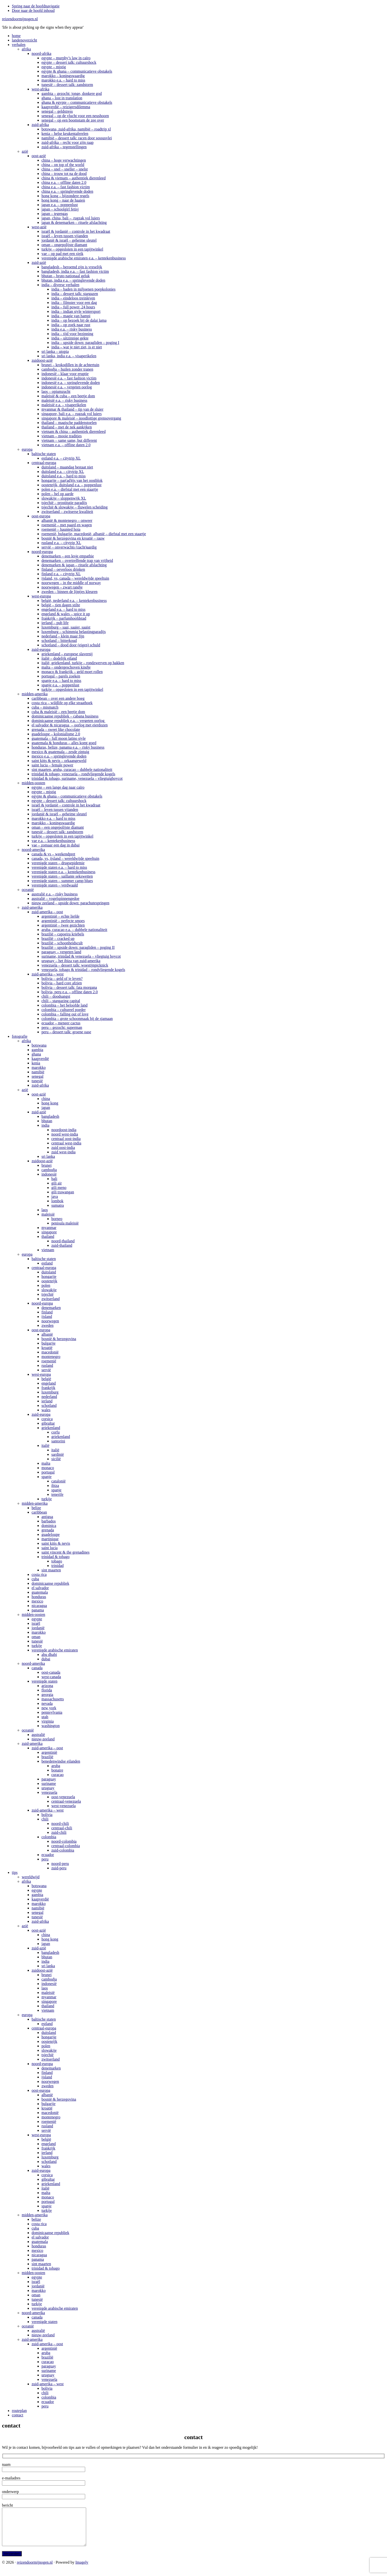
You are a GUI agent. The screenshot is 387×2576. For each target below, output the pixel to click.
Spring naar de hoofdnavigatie (35, 6)
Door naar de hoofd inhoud (33, 10)
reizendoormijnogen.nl (20, 19)
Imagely (81, 2570)
